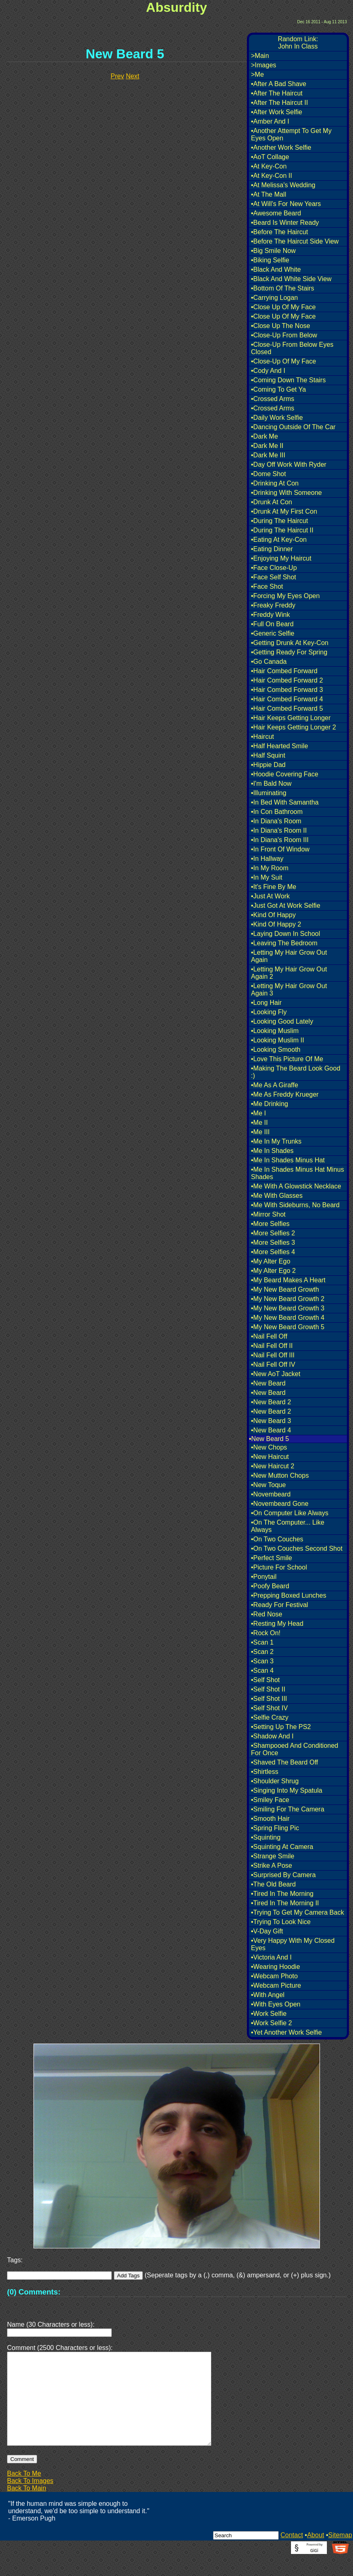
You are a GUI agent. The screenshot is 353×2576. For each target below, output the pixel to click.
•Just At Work (270, 896)
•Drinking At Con (275, 483)
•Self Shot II (268, 1689)
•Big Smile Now (273, 250)
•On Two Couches (277, 1539)
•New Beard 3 (271, 1420)
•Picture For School (279, 1567)
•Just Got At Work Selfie (285, 905)
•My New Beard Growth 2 (287, 1298)
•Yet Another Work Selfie (286, 2032)
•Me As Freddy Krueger (285, 1094)
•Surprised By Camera (283, 1874)
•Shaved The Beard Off (284, 1762)
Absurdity (176, 7)
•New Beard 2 (271, 1402)
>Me (257, 74)
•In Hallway (267, 858)
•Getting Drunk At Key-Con (290, 642)
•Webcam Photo (274, 1976)
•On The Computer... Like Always (287, 1526)
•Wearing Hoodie (275, 1966)
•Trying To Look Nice (281, 1921)
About (315, 2554)
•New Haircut (270, 1456)
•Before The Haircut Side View (295, 241)
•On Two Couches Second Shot (296, 1548)
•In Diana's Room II (279, 830)
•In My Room (270, 868)
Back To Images (30, 2500)
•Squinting (265, 1837)
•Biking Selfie (270, 260)
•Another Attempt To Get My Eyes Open (291, 134)
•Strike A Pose (271, 1865)
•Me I (258, 1113)
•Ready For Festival (279, 1604)
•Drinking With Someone (286, 492)
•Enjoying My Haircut (281, 558)
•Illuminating (268, 792)
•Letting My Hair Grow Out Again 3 (289, 989)
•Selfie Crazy (270, 1717)
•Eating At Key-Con (278, 539)
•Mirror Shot (268, 1214)
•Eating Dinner (272, 548)
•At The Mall (268, 194)
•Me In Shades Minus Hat (288, 1160)
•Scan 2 (262, 1651)
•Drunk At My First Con (284, 511)
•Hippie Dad (268, 764)
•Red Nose (266, 1614)
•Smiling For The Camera (287, 1809)
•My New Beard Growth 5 (287, 1326)
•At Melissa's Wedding (283, 185)
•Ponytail (264, 1576)
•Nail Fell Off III (273, 1355)
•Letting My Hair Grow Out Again (289, 956)
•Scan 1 (262, 1642)
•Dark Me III (268, 455)
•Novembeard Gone (280, 1503)
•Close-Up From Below (284, 335)
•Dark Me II (267, 445)
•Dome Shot (268, 473)
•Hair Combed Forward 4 (287, 699)
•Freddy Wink (270, 614)
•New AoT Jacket (275, 1373)
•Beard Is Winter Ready (285, 222)
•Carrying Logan (274, 297)
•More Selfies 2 (273, 1233)
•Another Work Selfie (281, 147)
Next (132, 76)
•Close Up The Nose (280, 325)
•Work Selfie (268, 2013)
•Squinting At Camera (282, 1846)
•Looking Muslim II (277, 1040)
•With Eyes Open (275, 2004)
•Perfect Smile (271, 1557)
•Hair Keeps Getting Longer (291, 717)
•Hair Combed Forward (284, 670)
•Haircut (262, 736)
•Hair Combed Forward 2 (287, 680)
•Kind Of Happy (273, 914)
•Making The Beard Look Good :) (295, 1072)
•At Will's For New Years (286, 203)
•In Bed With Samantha (285, 802)
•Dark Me (264, 436)
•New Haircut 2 (272, 1466)
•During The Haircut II (282, 530)
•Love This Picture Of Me (287, 1058)
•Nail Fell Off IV (273, 1364)
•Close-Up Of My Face (283, 361)
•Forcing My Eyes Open (285, 595)
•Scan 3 (262, 1661)
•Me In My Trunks (276, 1141)
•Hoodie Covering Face (284, 774)
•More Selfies (270, 1223)
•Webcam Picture (276, 1985)
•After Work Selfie (276, 112)
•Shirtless (264, 1771)
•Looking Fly (268, 1012)
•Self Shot (265, 1679)
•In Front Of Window (280, 849)
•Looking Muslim (275, 1030)
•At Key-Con (268, 166)
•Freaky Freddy (273, 605)
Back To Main (26, 2507)
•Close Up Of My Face (283, 307)
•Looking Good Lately (282, 1021)
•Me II (259, 1122)
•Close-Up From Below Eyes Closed (292, 348)
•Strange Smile (272, 1856)
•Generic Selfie (272, 633)
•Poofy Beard (270, 1586)
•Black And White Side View (291, 278)
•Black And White (276, 269)
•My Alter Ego (270, 1261)
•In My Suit (266, 877)
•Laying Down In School (285, 933)
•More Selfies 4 (273, 1251)
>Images (263, 65)
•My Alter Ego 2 (273, 1270)
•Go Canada (268, 661)
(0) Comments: (33, 2292)
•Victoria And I (271, 1957)
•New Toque (268, 1484)
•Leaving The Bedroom (284, 943)
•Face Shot (267, 586)
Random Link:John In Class (298, 42)
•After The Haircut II (279, 102)
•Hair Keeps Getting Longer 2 (293, 727)
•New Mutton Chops (280, 1475)
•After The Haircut (276, 93)
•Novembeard (271, 1494)
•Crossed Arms (272, 398)
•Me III (260, 1131)
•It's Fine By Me (273, 886)
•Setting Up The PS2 (281, 1726)
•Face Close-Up (274, 567)
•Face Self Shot (273, 577)
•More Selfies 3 (273, 1242)
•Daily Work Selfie (277, 417)
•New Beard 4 (271, 1430)
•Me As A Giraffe (274, 1085)
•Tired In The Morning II (285, 1903)
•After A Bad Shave (278, 83)
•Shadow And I (272, 1736)
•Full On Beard (272, 624)
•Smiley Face (270, 1799)
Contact (291, 2554)
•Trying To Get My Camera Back (297, 1912)
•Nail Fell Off (269, 1336)
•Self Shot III (269, 1698)
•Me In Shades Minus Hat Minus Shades (297, 1173)
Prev (117, 76)
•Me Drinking (269, 1103)
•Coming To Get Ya (278, 389)
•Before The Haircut (279, 231)
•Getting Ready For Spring (289, 652)
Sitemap (340, 2554)
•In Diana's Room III (280, 839)
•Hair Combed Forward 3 (287, 689)
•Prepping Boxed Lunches (288, 1595)
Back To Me (24, 2493)
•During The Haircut (279, 520)
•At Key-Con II (271, 175)
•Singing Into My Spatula (286, 1790)
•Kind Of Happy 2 (276, 924)
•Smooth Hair (270, 1818)
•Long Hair (266, 1002)
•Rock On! (265, 1632)
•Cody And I (268, 370)
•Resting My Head (277, 1623)
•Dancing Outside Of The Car (293, 426)
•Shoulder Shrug (275, 1781)
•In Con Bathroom (277, 811)
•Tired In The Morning (282, 1893)
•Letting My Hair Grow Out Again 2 (289, 973)
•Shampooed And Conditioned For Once (294, 1749)
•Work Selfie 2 (271, 2023)
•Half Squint (268, 755)
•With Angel (267, 1994)
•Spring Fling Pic (275, 1827)
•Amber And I (270, 121)
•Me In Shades (272, 1150)
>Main (260, 55)
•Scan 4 (262, 1670)
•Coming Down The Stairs (288, 380)
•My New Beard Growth (285, 1289)
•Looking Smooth (275, 1049)
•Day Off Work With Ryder (288, 464)
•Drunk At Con (271, 502)
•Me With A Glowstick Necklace (296, 1186)
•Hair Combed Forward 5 (287, 708)
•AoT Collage (270, 156)
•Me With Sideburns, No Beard (295, 1205)
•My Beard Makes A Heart (288, 1280)
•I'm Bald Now (271, 783)
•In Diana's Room (276, 821)
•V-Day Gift (267, 1931)
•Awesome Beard (276, 213)
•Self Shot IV (269, 1708)
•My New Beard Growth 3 (287, 1308)
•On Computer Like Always (290, 1513)
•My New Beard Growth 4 (287, 1317)
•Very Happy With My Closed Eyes (293, 1944)
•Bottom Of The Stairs (282, 288)
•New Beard (268, 1383)
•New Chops (269, 1447)
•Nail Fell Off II (272, 1345)
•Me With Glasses (277, 1195)
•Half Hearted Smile (279, 746)
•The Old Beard (273, 1884)
